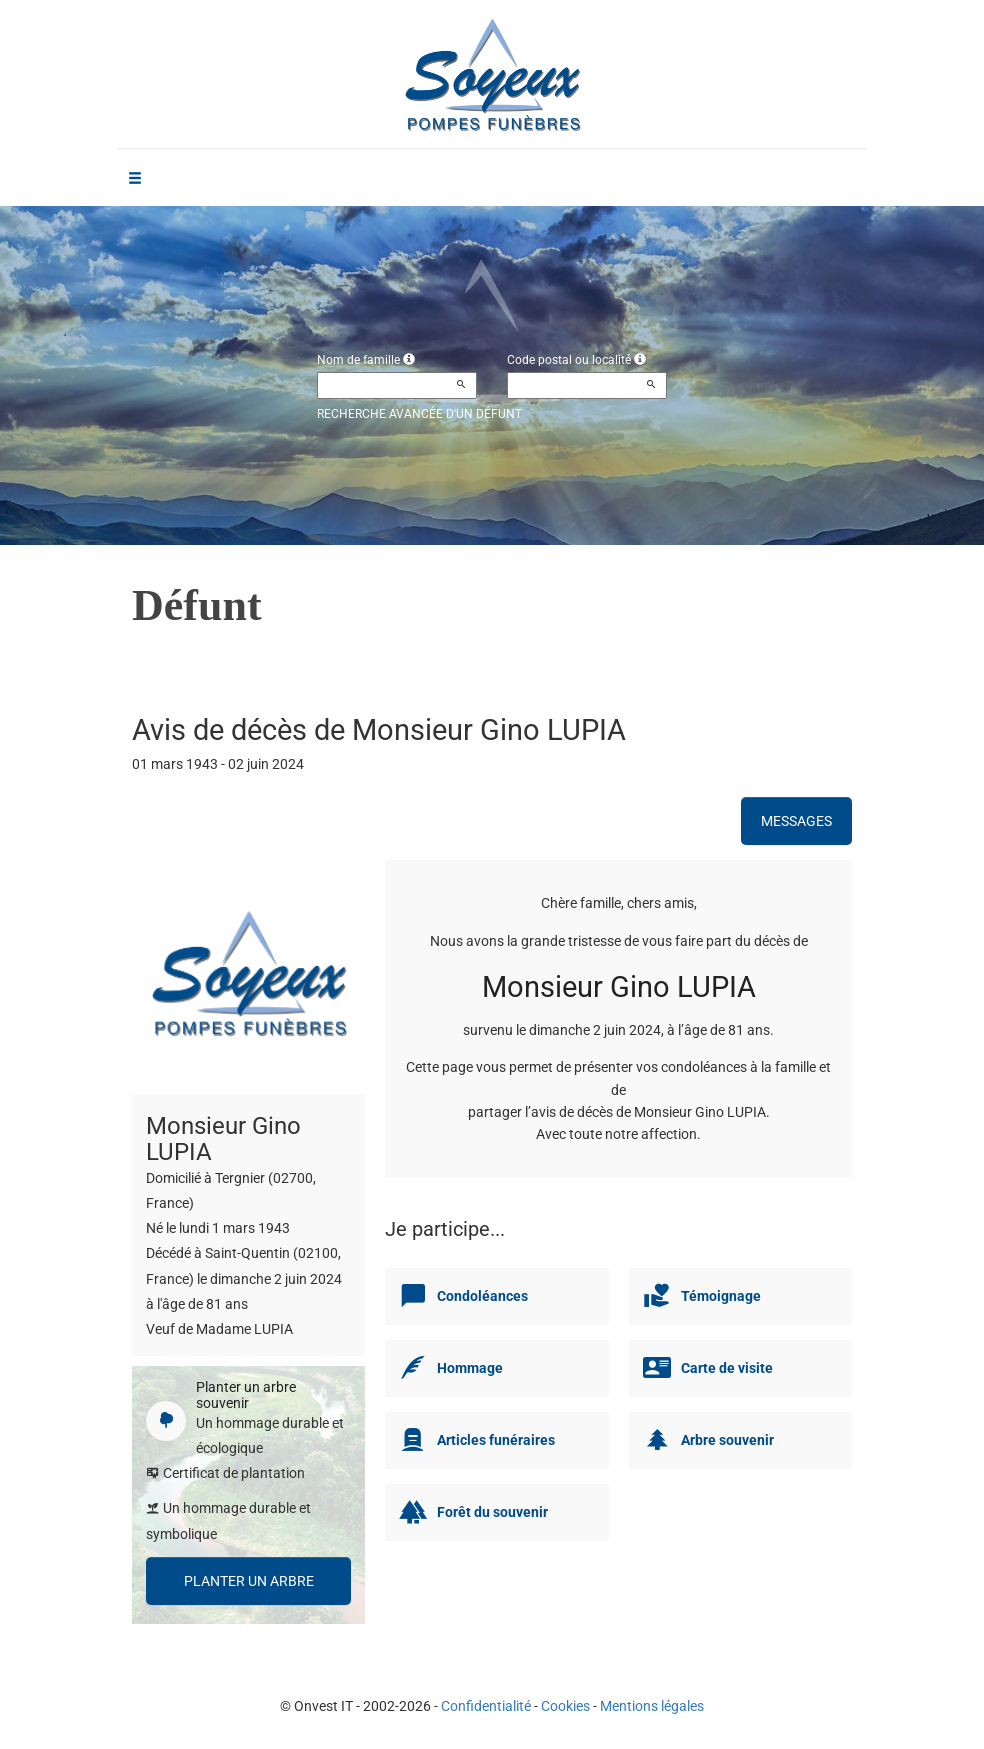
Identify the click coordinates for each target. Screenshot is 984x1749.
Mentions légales (652, 1706)
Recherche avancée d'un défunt (419, 414)
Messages (796, 821)
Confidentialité (486, 1706)
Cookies (565, 1706)
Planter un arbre (249, 1581)
